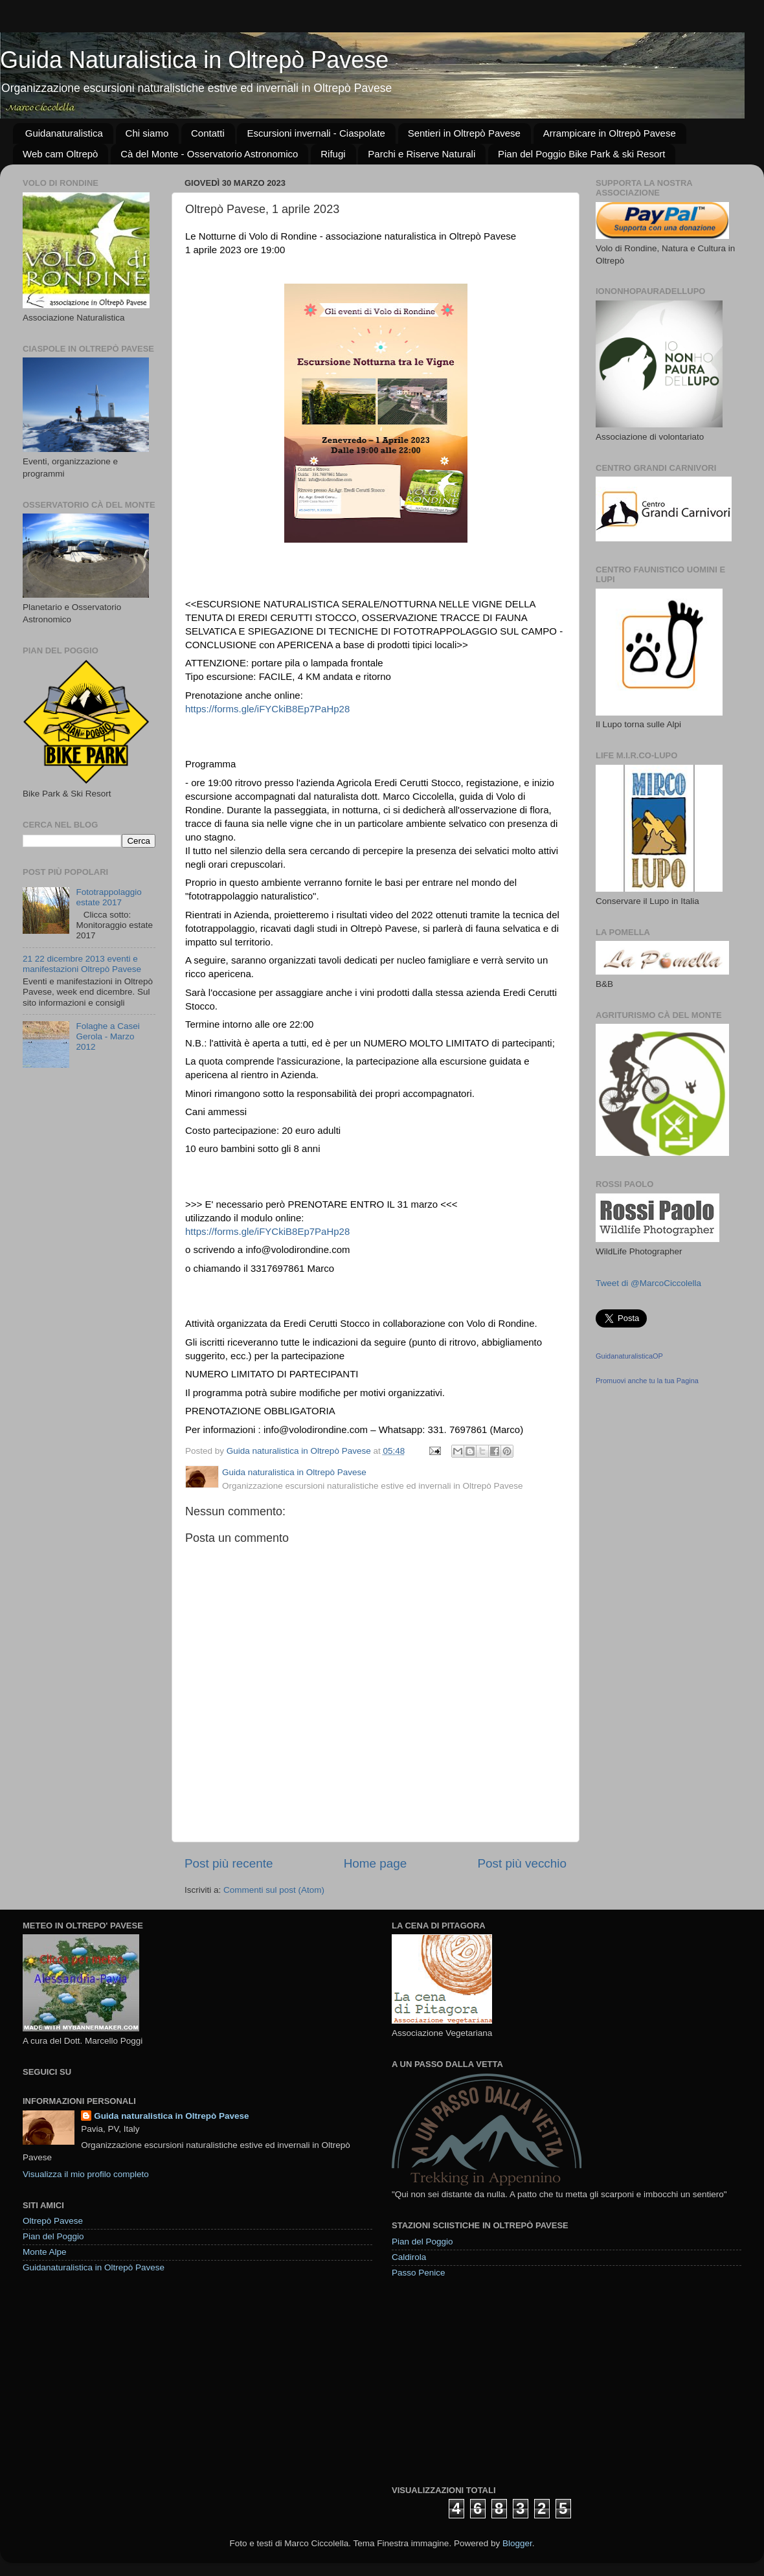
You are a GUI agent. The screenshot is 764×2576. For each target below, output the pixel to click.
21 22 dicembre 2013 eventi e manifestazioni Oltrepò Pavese (82, 964)
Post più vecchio (522, 1863)
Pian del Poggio (53, 2236)
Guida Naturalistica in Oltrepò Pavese (194, 60)
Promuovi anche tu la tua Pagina (647, 1380)
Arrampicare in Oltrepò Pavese (609, 133)
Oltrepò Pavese (53, 2221)
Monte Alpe (45, 2252)
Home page (375, 1863)
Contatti (208, 133)
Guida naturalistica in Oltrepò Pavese (171, 2116)
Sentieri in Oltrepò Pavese (464, 133)
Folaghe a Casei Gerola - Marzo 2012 (107, 1036)
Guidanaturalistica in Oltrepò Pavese (93, 2267)
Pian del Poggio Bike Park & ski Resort (581, 153)
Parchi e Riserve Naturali (421, 153)
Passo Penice (418, 2272)
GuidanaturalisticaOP (629, 1356)
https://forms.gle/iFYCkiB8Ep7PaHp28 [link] (267, 708)
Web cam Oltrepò (60, 153)
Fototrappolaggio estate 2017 (108, 897)
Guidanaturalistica (64, 133)
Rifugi (332, 153)
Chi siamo (147, 133)
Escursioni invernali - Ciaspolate (316, 133)
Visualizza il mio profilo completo (86, 2174)
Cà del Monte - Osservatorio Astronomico (209, 153)
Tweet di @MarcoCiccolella (648, 1283)
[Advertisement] (489, 2381)
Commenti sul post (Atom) (273, 1890)
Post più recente (229, 1863)
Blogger (517, 2543)
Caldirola (409, 2257)
